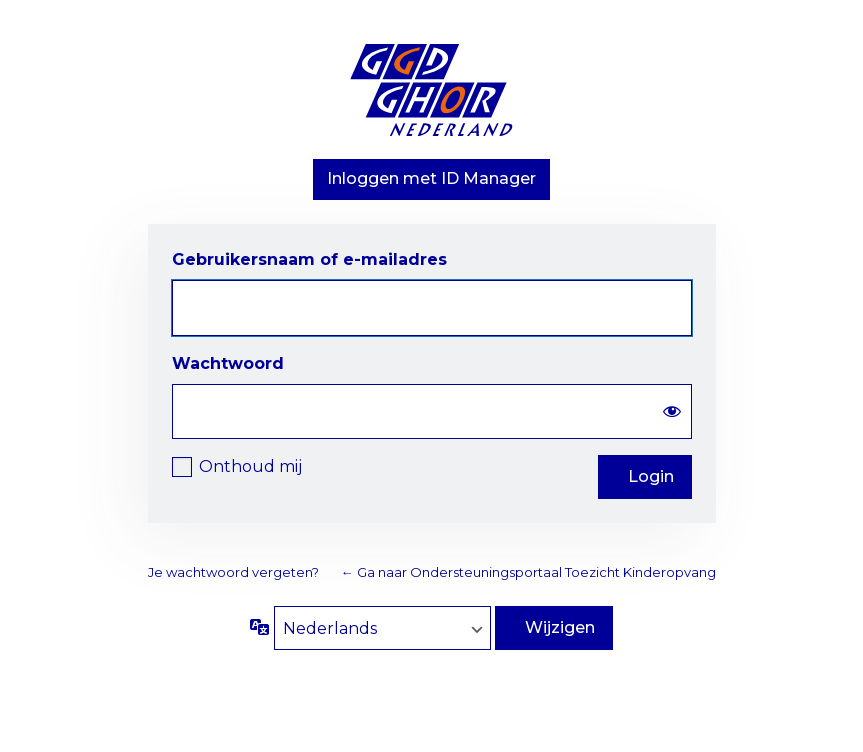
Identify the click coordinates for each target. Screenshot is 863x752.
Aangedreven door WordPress (431, 95)
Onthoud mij (250, 466)
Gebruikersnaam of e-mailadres (309, 259)
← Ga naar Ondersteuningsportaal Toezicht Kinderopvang (528, 572)
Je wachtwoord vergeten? (233, 572)
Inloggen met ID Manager (431, 178)
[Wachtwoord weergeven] (672, 411)
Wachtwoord (228, 363)
